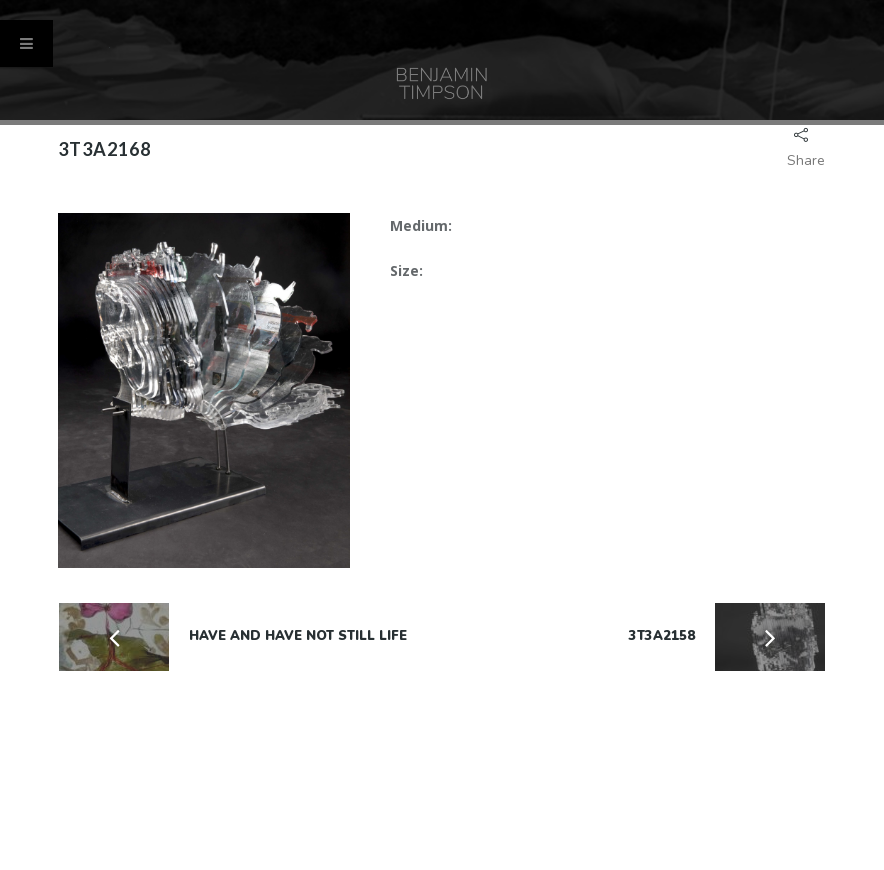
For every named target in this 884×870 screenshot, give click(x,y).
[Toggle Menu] (26, 43)
